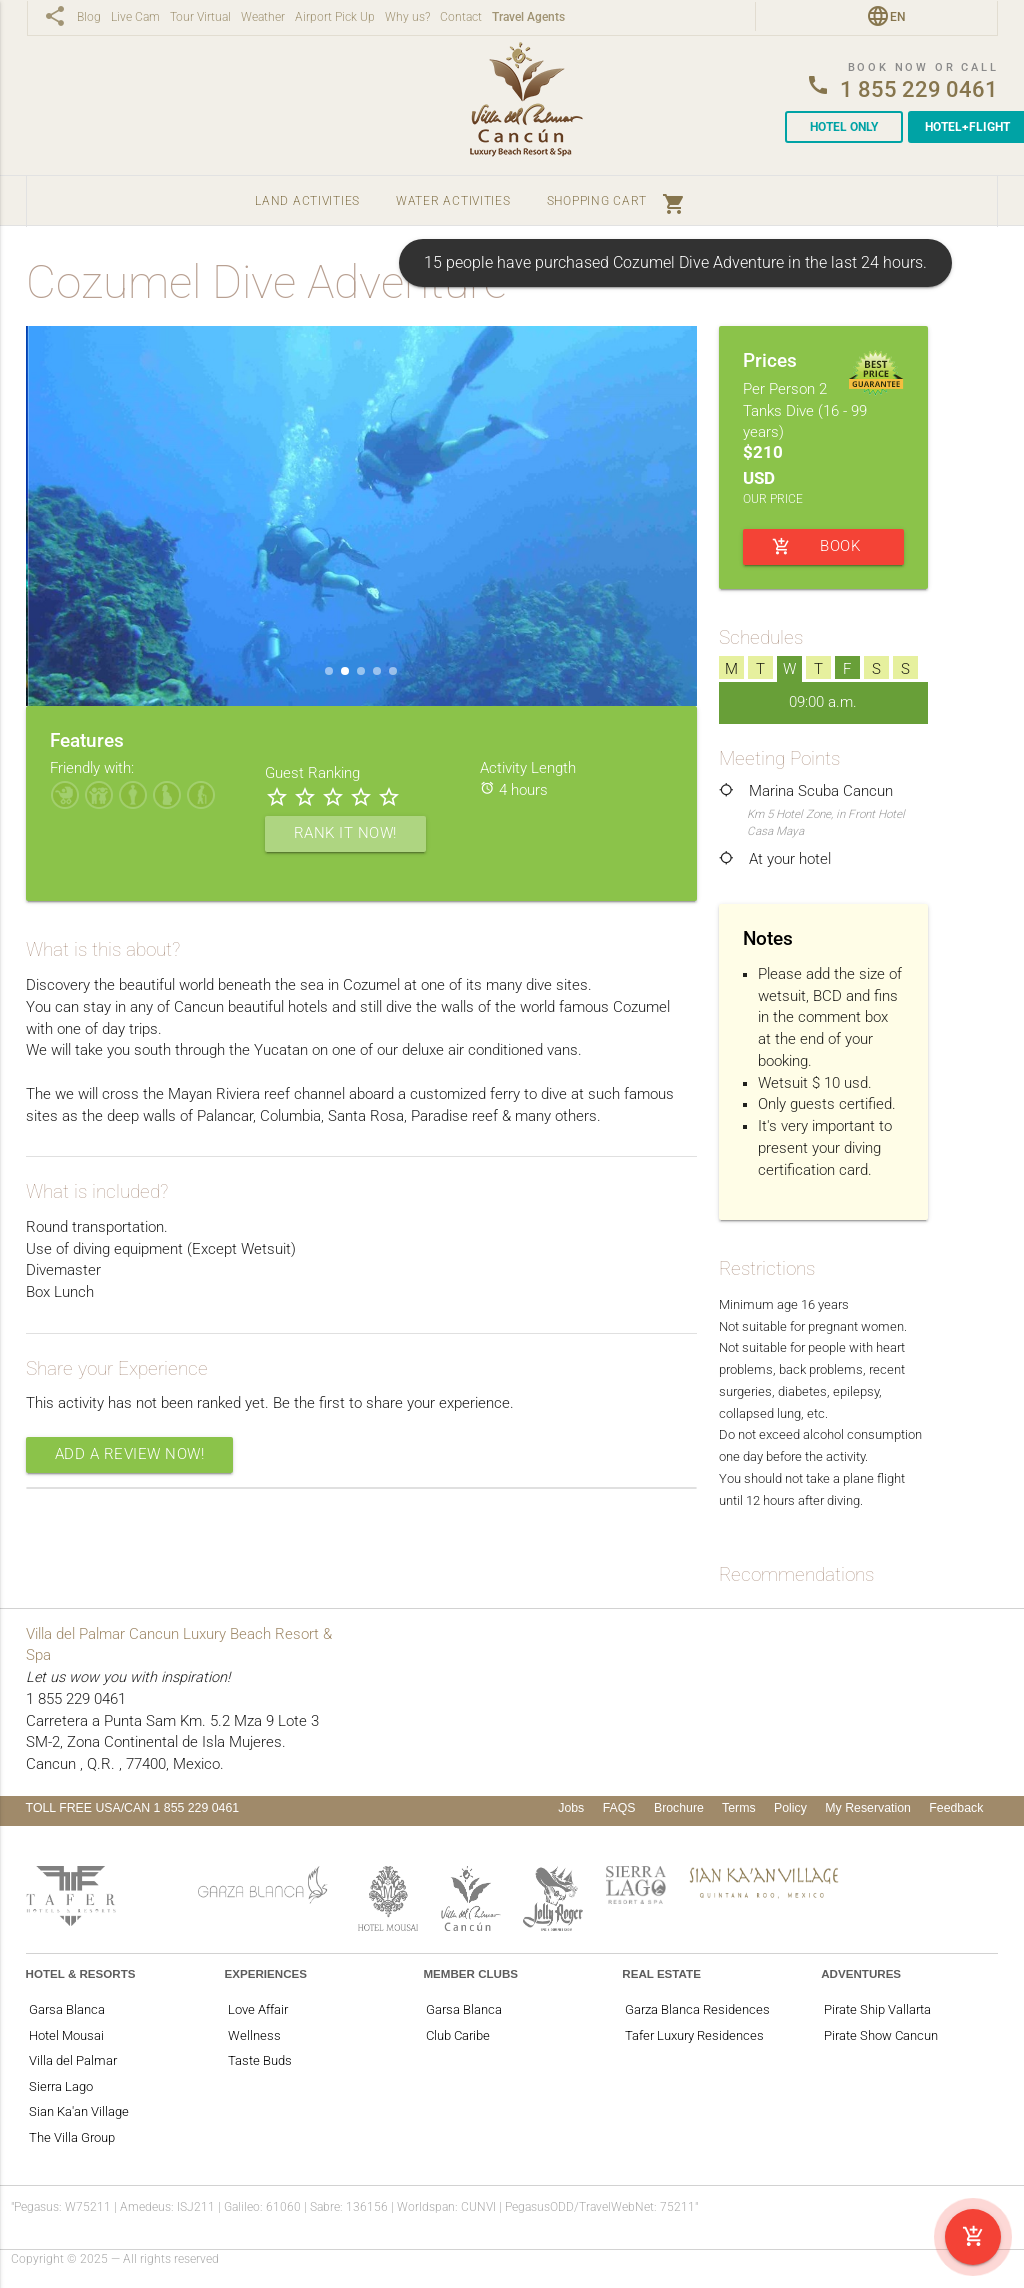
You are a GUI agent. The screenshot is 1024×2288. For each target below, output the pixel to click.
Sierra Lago (61, 2086)
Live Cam (135, 18)
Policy (790, 1808)
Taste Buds (260, 2060)
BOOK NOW (816, 547)
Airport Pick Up (335, 18)
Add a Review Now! (130, 1454)
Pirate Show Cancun (881, 2035)
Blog (89, 18)
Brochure (679, 1808)
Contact (461, 18)
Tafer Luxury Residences (694, 2035)
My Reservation (868, 1808)
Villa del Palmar (73, 2060)
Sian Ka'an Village (79, 2111)
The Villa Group (72, 2137)
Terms (739, 1808)
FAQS (619, 1808)
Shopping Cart (616, 201)
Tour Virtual (200, 18)
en (898, 17)
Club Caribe (458, 2035)
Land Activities (307, 201)
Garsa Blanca (67, 2009)
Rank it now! (345, 833)
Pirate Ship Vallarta (877, 2009)
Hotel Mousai (66, 2035)
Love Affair (258, 2009)
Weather (263, 18)
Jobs (571, 1808)
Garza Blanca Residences (697, 2009)
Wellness (254, 2035)
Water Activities (453, 201)
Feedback (956, 1808)
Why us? (407, 18)
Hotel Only (844, 127)
